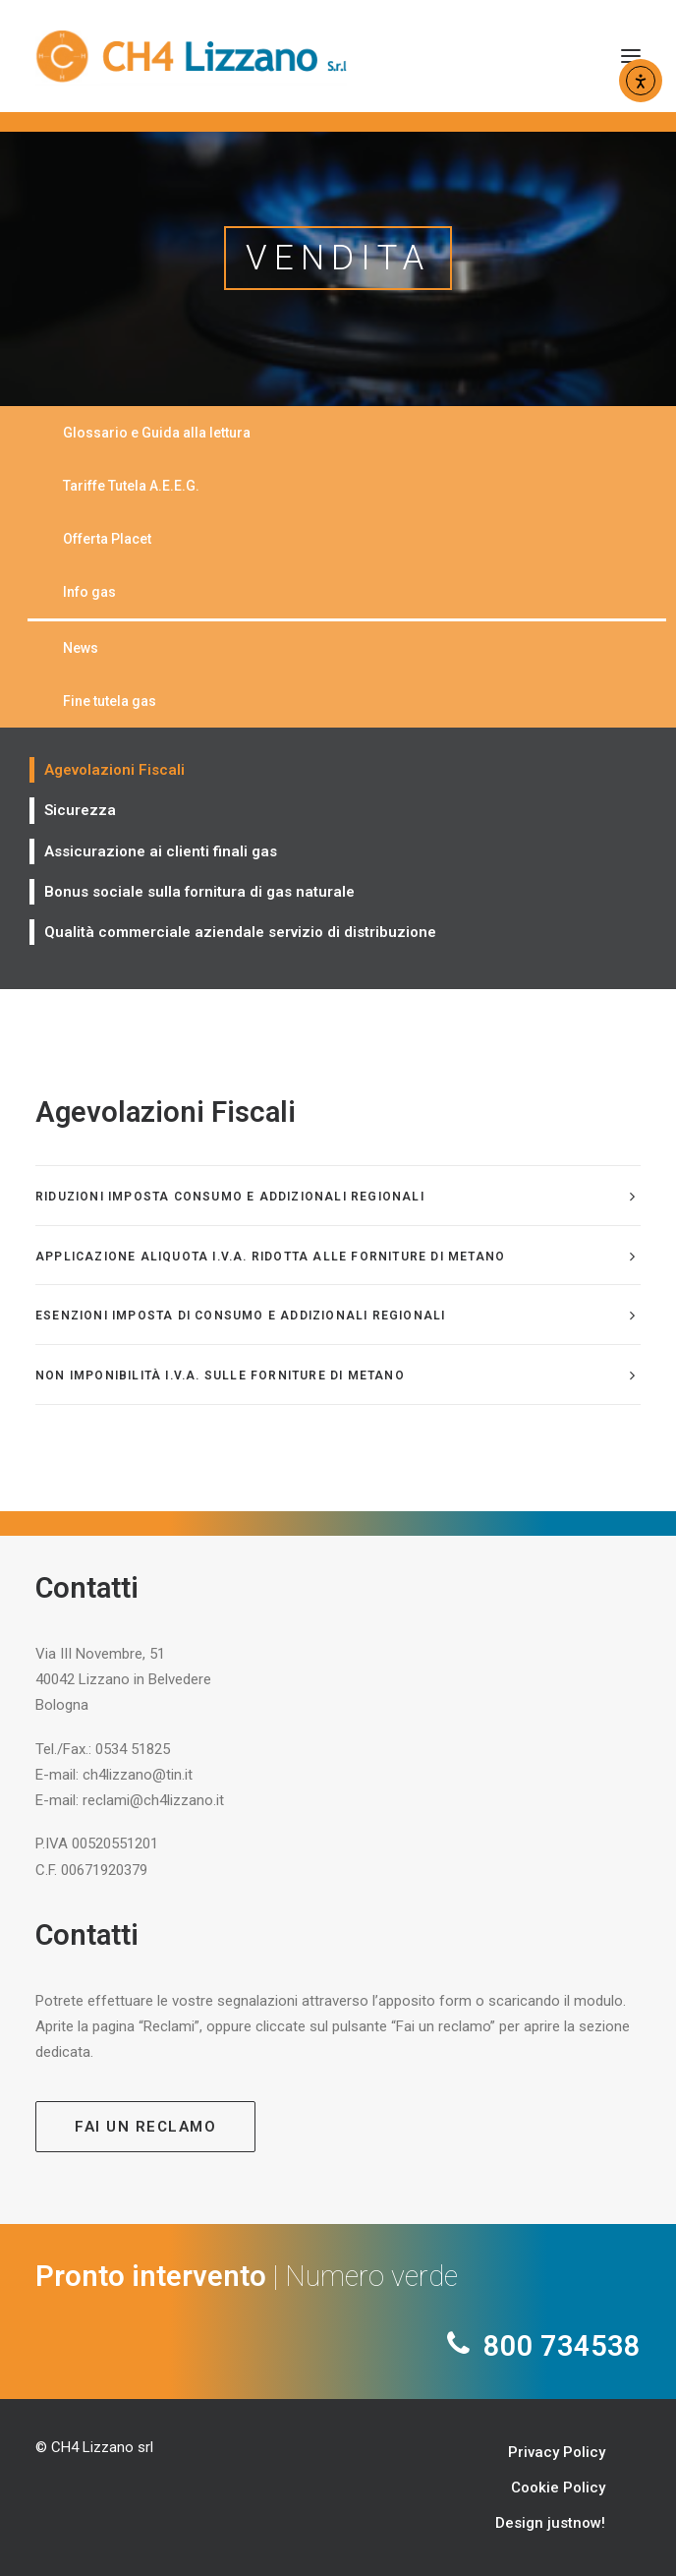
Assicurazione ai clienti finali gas (160, 851)
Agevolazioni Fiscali (114, 770)
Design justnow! (550, 2523)
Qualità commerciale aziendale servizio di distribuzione (240, 932)
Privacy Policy (556, 2452)
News (80, 648)
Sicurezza (80, 810)
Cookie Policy (558, 2487)
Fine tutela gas (109, 701)
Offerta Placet (107, 539)
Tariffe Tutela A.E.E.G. (131, 486)
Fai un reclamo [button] (145, 2127)
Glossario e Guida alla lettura (157, 432)
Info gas (89, 592)
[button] (631, 56)
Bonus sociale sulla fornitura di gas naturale (199, 892)
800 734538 (559, 2346)
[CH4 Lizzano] (191, 56)
